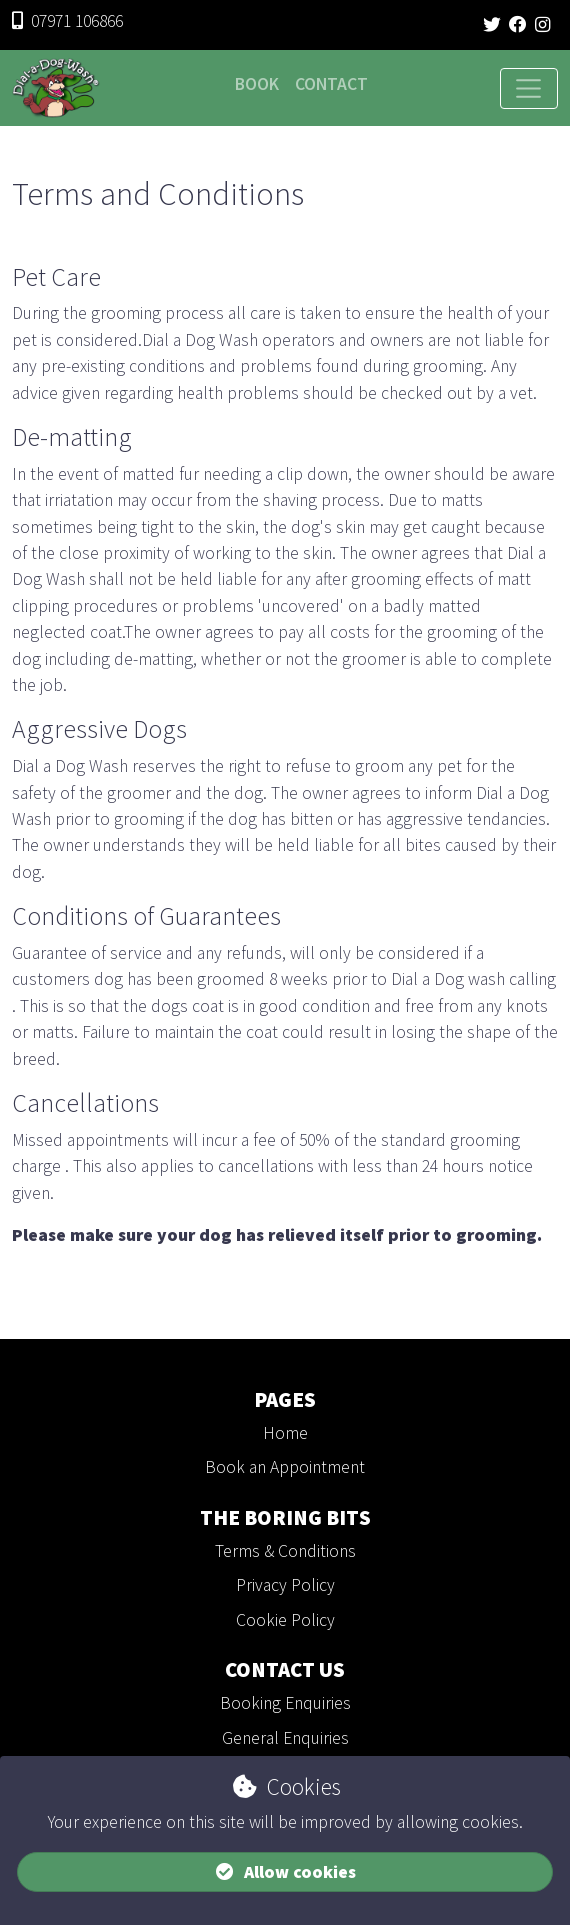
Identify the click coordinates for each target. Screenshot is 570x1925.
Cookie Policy (285, 1620)
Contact (331, 84)
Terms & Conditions (285, 1551)
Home (285, 1433)
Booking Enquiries (285, 1703)
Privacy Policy (285, 1585)
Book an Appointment (285, 1467)
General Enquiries (285, 1738)
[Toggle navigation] (529, 89)
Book (257, 84)
